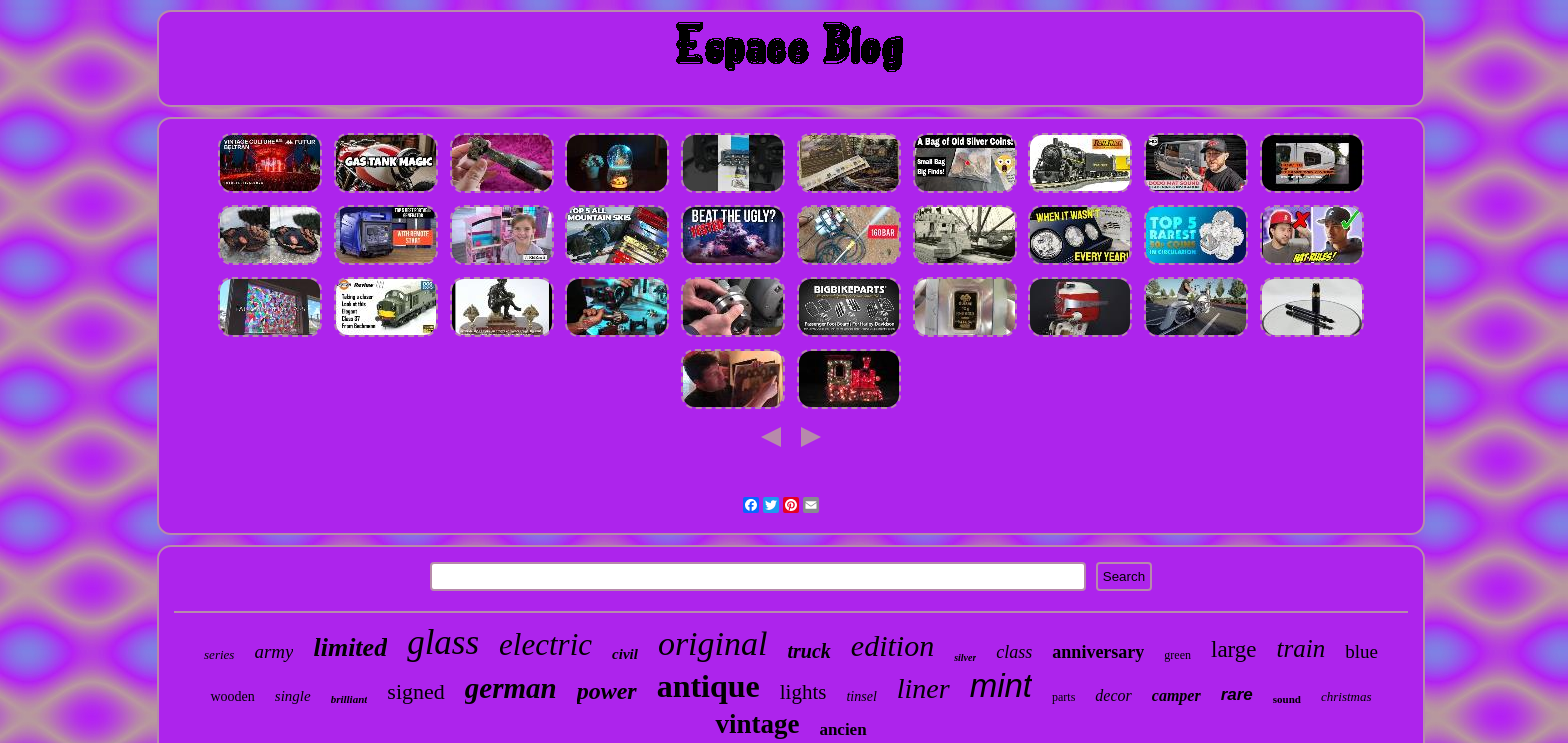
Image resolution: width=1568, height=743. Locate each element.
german (511, 688)
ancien (842, 729)
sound (1287, 699)
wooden (232, 696)
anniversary (1098, 652)
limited (350, 647)
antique (708, 686)
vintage (757, 724)
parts (1063, 697)
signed (415, 691)
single (293, 696)
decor (1113, 695)
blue (1361, 651)
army (273, 651)
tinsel (861, 696)
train (1301, 648)
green (1177, 655)
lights (803, 692)
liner (923, 688)
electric (545, 644)
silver (965, 657)
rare (1237, 694)
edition (892, 645)
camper (1176, 695)
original (713, 643)
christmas (1346, 696)
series (219, 654)
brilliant (349, 699)
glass (443, 642)
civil (625, 654)
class (1014, 652)
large (1234, 649)
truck (808, 651)
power (607, 691)
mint (1001, 685)
